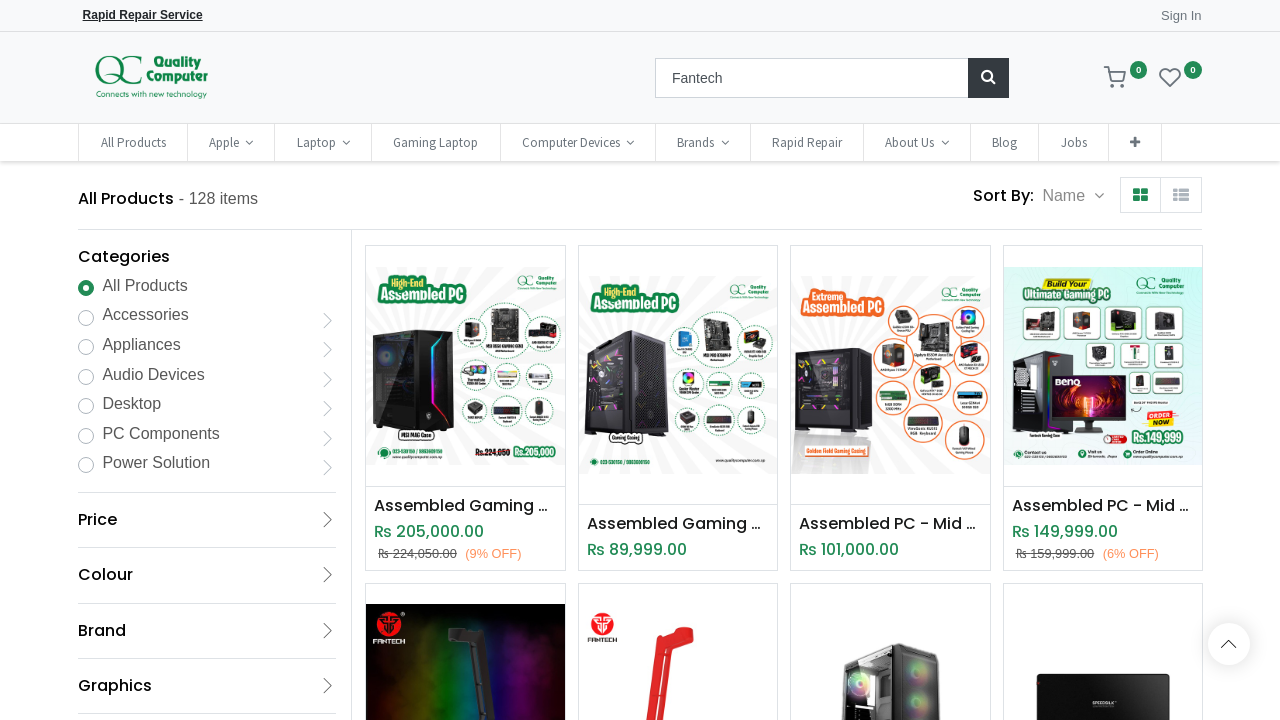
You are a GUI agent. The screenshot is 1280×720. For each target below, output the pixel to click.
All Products (144, 285)
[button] (1135, 142)
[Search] (988, 78)
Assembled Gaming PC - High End (465, 506)
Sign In (1181, 15)
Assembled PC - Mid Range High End (1103, 506)
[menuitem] (132, 142)
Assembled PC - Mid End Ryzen (890, 524)
